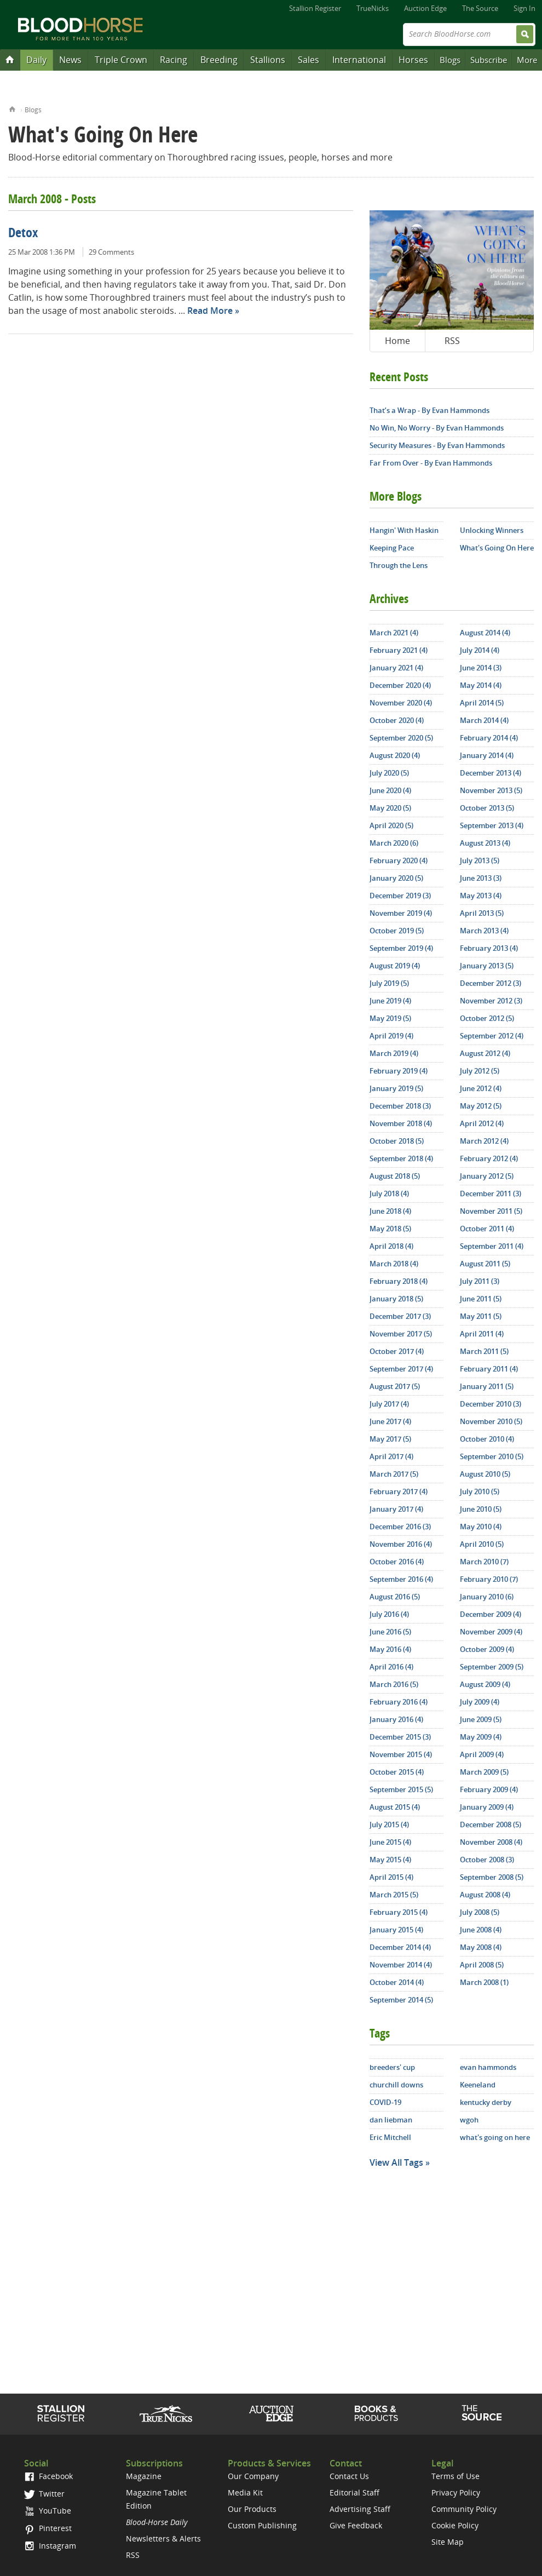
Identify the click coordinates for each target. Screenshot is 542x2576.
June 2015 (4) (390, 1842)
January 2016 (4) (396, 1719)
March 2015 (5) (394, 1895)
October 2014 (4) (397, 1982)
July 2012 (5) (479, 1071)
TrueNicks (372, 8)
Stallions (267, 60)
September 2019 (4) (401, 948)
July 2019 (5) (389, 983)
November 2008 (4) (491, 1842)
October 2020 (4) (397, 720)
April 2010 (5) (482, 1544)
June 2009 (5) (480, 1719)
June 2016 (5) (390, 1632)
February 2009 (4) (489, 1789)
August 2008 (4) (485, 1895)
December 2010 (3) (490, 1404)
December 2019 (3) (400, 895)
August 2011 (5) (485, 1264)
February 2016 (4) (399, 1702)
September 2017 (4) (401, 1369)
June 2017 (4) (390, 1421)
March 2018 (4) (394, 1264)
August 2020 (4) (395, 755)
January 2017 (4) (396, 1509)
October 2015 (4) (397, 1772)
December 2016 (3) (400, 1526)
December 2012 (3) (490, 983)
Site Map (447, 2542)
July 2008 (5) (479, 1912)
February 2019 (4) (399, 1071)
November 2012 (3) (491, 1001)
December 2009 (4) (490, 1614)
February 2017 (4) (399, 1491)
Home (12, 108)
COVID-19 (385, 2102)
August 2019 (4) (395, 966)
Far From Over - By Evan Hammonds (431, 463)
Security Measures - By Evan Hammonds (437, 445)
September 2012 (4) (491, 1036)
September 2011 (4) (491, 1246)
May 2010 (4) (480, 1526)
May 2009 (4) (480, 1737)
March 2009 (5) (484, 1772)
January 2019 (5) (396, 1088)
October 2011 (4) (487, 1229)
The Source (480, 8)
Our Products (252, 2509)
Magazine (144, 2476)
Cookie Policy (454, 2525)
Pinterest (48, 2528)
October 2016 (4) (397, 1562)
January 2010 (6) (487, 1597)
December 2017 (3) (400, 1316)
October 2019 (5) (397, 931)
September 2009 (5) (491, 1667)
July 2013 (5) (479, 860)
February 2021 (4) (399, 650)
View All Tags (396, 2162)
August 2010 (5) (485, 1474)
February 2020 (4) (399, 860)
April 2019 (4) (391, 1036)
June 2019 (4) (390, 1001)
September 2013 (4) (491, 825)
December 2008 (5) (490, 1824)
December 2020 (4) (400, 685)
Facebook (48, 2476)
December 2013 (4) (490, 773)
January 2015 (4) (396, 1930)
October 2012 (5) (487, 1018)
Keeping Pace (392, 548)
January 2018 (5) (396, 1299)
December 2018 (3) (400, 1106)
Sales (308, 60)
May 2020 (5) (390, 808)
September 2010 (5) (491, 1456)
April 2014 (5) (482, 703)
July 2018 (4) (389, 1193)
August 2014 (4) (485, 633)
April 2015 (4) (391, 1877)
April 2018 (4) (391, 1246)
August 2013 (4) (485, 843)
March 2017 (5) (394, 1474)
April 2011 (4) (482, 1334)
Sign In (524, 8)
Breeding (219, 60)
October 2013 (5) (487, 808)
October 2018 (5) (397, 1141)
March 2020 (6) (394, 843)
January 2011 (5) (487, 1386)
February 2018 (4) (399, 1281)
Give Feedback (356, 2525)
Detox (23, 233)
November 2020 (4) (401, 703)
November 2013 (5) (491, 790)
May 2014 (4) (480, 685)
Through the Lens (399, 565)
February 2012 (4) (489, 1158)
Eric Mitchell (390, 2137)
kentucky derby (485, 2102)
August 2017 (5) (395, 1386)
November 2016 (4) (401, 1544)
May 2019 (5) (390, 1018)
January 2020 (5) (396, 878)
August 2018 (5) (395, 1176)
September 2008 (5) (491, 1877)
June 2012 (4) (480, 1088)
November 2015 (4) (401, 1754)
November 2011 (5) (491, 1211)
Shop (376, 2413)
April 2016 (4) (391, 1667)
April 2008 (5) (482, 1965)
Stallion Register (315, 8)
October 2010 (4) (487, 1439)
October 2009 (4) (487, 1649)
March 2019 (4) (394, 1053)
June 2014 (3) (480, 668)
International (359, 60)
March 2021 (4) (394, 633)
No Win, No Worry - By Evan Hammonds (437, 428)
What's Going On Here (497, 548)
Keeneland (477, 2085)
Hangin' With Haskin (404, 530)
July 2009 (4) (479, 1702)
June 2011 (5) (480, 1299)
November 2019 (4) (401, 913)
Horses (413, 60)
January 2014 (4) (487, 755)
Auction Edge (425, 8)
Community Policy (464, 2509)
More (527, 59)
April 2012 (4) (482, 1123)
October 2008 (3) (487, 1859)
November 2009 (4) (491, 1632)
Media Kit (245, 2492)
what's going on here (495, 2137)
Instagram (50, 2545)
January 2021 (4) (396, 668)
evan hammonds (488, 2067)
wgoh (469, 2120)
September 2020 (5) (401, 738)
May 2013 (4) (480, 895)
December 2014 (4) (400, 1947)
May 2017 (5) (390, 1439)
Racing (173, 60)
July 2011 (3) (479, 1281)
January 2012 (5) (487, 1176)
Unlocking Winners (491, 530)
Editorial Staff (354, 2492)
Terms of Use (455, 2476)
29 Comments (111, 252)
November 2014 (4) (401, 1965)
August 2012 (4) (485, 1053)
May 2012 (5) (480, 1106)
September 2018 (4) (401, 1158)
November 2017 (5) (401, 1334)
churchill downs (396, 2085)
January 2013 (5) (487, 966)
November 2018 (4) (401, 1123)
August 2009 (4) (485, 1684)
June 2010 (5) (480, 1509)
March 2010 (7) (484, 1562)
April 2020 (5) (391, 825)
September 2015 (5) (401, 1789)
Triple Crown (121, 60)
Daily (36, 60)
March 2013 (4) (484, 931)
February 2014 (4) (489, 738)
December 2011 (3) (490, 1193)
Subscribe (488, 59)
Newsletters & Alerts (163, 2538)
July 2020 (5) (389, 773)
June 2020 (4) (390, 790)
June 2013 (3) (480, 878)
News (70, 60)
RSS (452, 341)
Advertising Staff (360, 2509)
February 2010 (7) (489, 1579)
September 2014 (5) (401, 2000)
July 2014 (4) (479, 650)
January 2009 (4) (487, 1807)
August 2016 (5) (395, 1597)
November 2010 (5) (491, 1421)
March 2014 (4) (484, 720)
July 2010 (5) (479, 1491)
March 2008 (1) (484, 1982)
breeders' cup (392, 2067)
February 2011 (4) (489, 1369)
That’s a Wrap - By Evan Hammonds (429, 410)
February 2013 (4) (489, 948)
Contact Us (349, 2476)
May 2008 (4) (480, 1947)
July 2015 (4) (389, 1824)
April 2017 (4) (391, 1456)
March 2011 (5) (484, 1351)
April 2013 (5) (482, 913)
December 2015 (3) (400, 1737)
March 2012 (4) (484, 1141)
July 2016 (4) (389, 1614)
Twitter (44, 2493)
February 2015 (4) (399, 1912)
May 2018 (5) (390, 1229)
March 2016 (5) (394, 1684)
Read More (210, 311)
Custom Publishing (262, 2525)
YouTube (47, 2510)
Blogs (450, 59)
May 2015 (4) (390, 1859)
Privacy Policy (455, 2492)
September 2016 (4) (401, 1579)
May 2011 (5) (480, 1316)
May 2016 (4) (390, 1649)
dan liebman (391, 2120)
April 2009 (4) (482, 1754)
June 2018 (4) (390, 1211)
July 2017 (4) (389, 1404)
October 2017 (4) (397, 1351)
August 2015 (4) (395, 1807)
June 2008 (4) (480, 1930)
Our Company (253, 2476)
